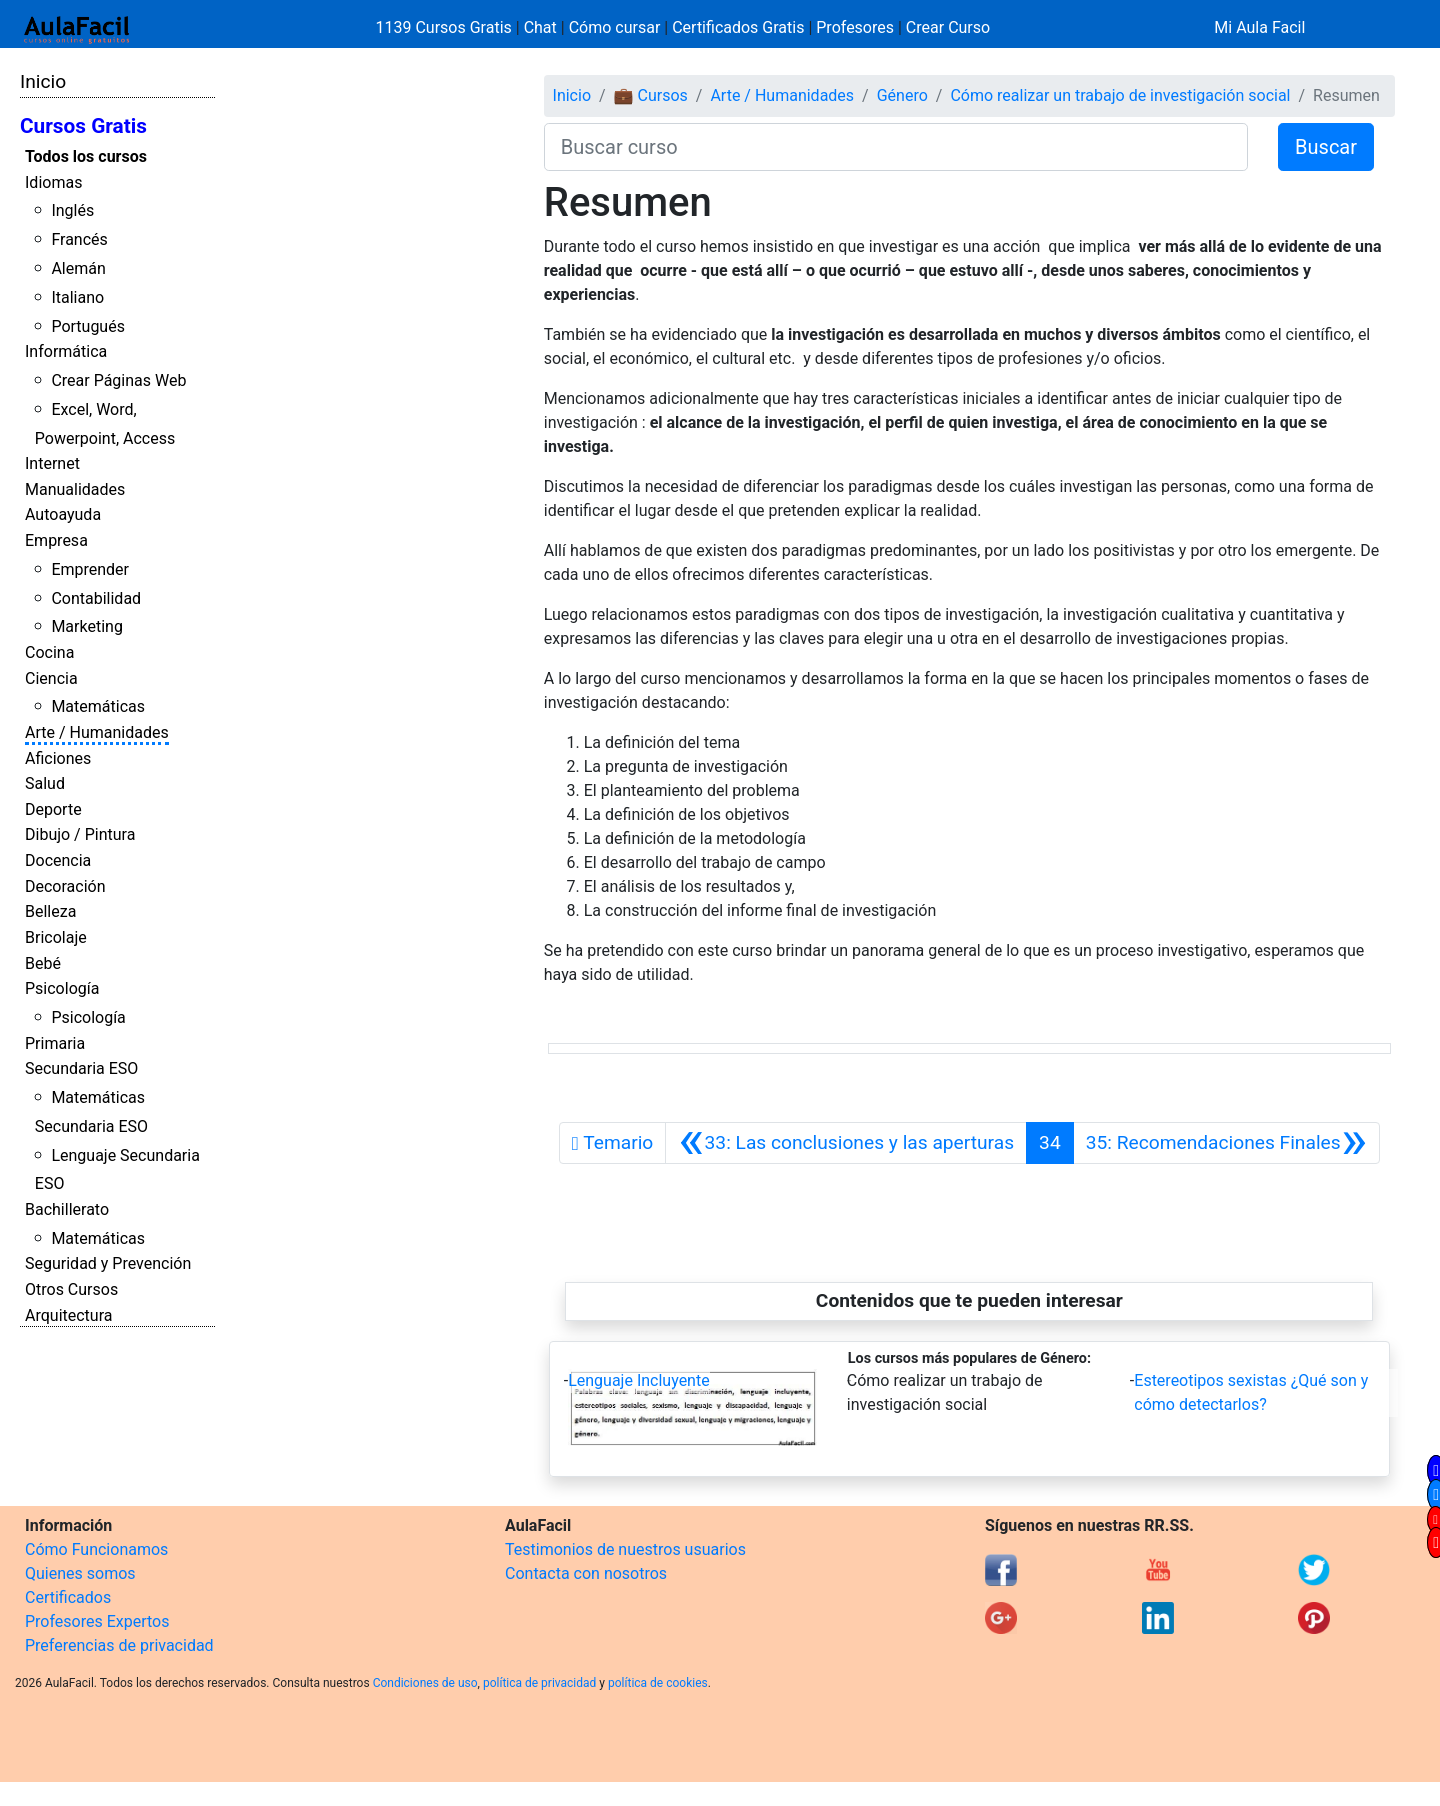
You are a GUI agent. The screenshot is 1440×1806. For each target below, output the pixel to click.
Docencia (58, 860)
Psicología (62, 988)
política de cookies (658, 1683)
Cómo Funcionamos (96, 1549)
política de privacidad (539, 1683)
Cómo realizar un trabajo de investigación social (1120, 95)
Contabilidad (96, 598)
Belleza (50, 911)
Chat (540, 27)
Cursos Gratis (83, 126)
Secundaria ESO (81, 1068)
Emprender (90, 569)
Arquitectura (68, 1315)
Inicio (43, 81)
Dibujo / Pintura (80, 834)
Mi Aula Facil (1259, 27)
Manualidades (75, 489)
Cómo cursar (615, 27)
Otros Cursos (71, 1289)
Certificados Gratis (738, 27)
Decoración (65, 886)
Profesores (855, 27)
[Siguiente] (1226, 1143)
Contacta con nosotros (586, 1573)
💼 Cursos (651, 95)
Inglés (72, 210)
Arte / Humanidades (97, 732)
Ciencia (51, 678)
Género (902, 95)
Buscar (1326, 147)
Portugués (88, 326)
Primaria (55, 1043)
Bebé (43, 963)
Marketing (86, 626)
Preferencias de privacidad (119, 1645)
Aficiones (58, 758)
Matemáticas (98, 706)
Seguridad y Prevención (108, 1263)
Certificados (68, 1597)
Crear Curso (948, 27)
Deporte (53, 809)
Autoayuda (63, 514)
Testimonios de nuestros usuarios (625, 1549)
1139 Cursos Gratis (446, 27)
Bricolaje (56, 937)
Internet (52, 463)
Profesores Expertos (97, 1621)
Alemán (78, 268)
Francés (79, 239)
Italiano (77, 297)
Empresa (56, 540)
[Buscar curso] (896, 147)
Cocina (49, 652)
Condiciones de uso (425, 1683)
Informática (66, 351)
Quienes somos (80, 1573)
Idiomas (53, 182)
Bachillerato (67, 1209)
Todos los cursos (86, 156)
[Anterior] (846, 1143)
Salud (45, 783)
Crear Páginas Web (118, 380)
